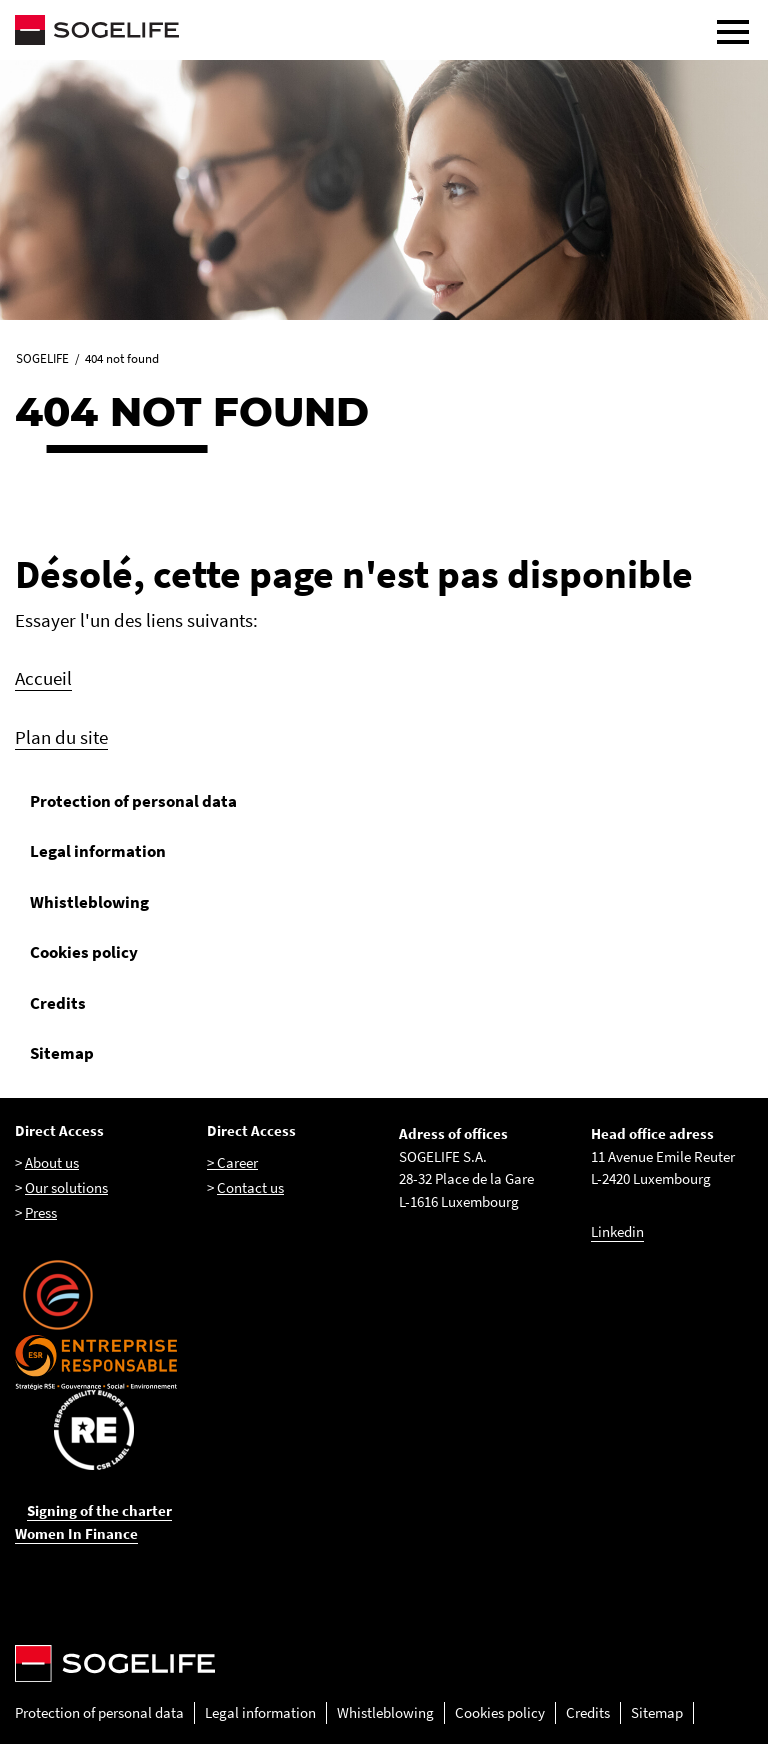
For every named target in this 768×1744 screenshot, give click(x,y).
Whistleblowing (89, 902)
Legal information (98, 851)
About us (52, 1162)
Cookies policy (84, 952)
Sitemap (62, 1053)
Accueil (43, 678)
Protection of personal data (133, 801)
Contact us (250, 1187)
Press (41, 1212)
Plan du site (61, 737)
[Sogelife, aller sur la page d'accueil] (384, 30)
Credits (58, 1003)
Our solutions (66, 1187)
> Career (232, 1162)
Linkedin (617, 1231)
